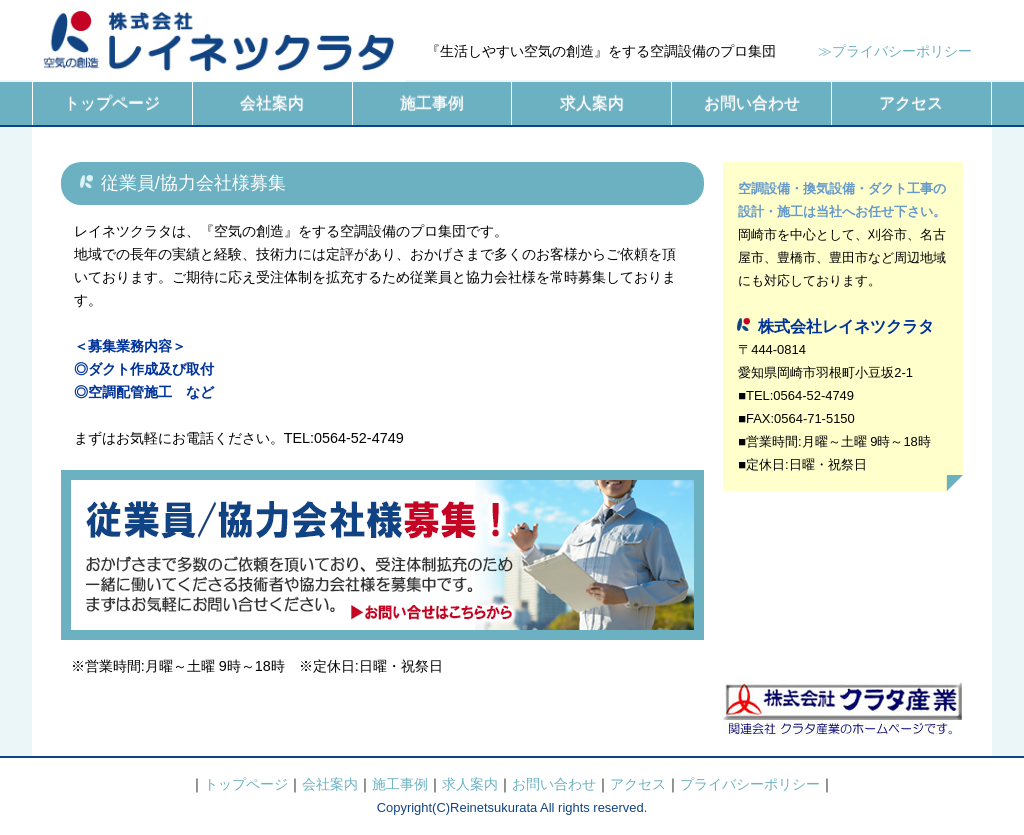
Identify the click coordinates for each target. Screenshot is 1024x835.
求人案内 (592, 103)
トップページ (112, 103)
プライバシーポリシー (750, 784)
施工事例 (432, 103)
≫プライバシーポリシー (895, 51)
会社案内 (272, 103)
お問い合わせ (752, 103)
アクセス (911, 103)
